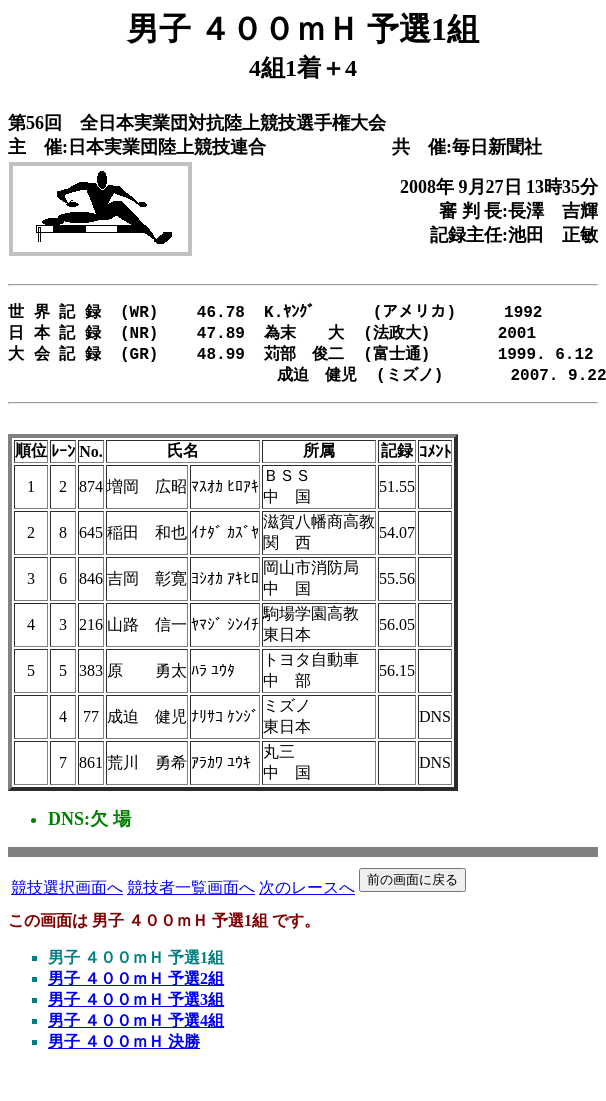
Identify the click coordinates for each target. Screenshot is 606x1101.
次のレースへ (307, 895)
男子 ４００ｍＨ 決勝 (124, 1049)
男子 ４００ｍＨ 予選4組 (136, 1028)
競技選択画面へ (67, 895)
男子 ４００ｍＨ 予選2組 (136, 986)
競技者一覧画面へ (191, 895)
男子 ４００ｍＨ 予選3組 (136, 1007)
